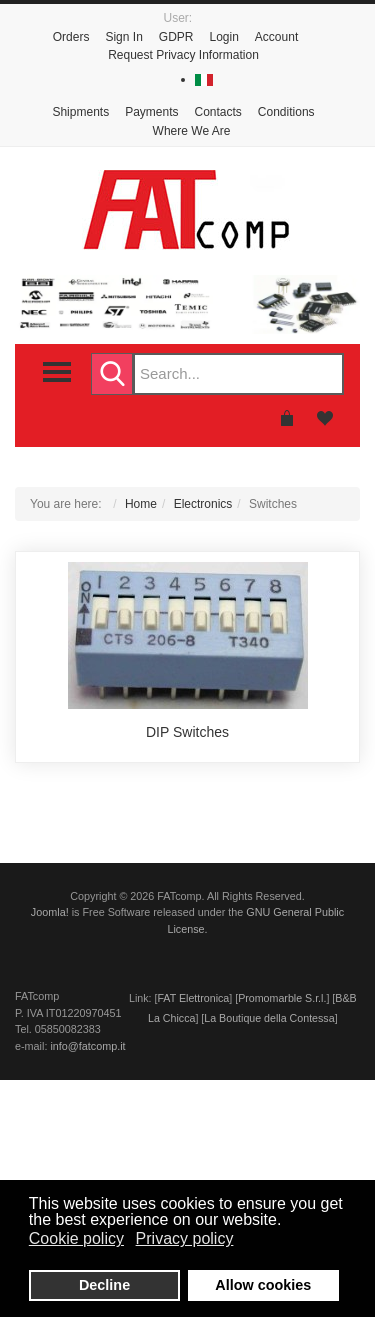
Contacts (218, 112)
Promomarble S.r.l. (282, 998)
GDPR (176, 37)
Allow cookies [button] (263, 1285)
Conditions (286, 112)
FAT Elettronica (193, 998)
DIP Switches (187, 732)
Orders (71, 37)
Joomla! (50, 912)
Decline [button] (104, 1285)
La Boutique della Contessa (269, 1018)
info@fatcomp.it (87, 1046)
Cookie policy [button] (76, 1238)
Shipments (80, 112)
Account (276, 37)
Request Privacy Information (183, 55)
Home (141, 504)
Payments (151, 112)
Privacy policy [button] (185, 1238)
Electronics (203, 504)
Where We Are (192, 131)
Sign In (123, 37)
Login (223, 37)
